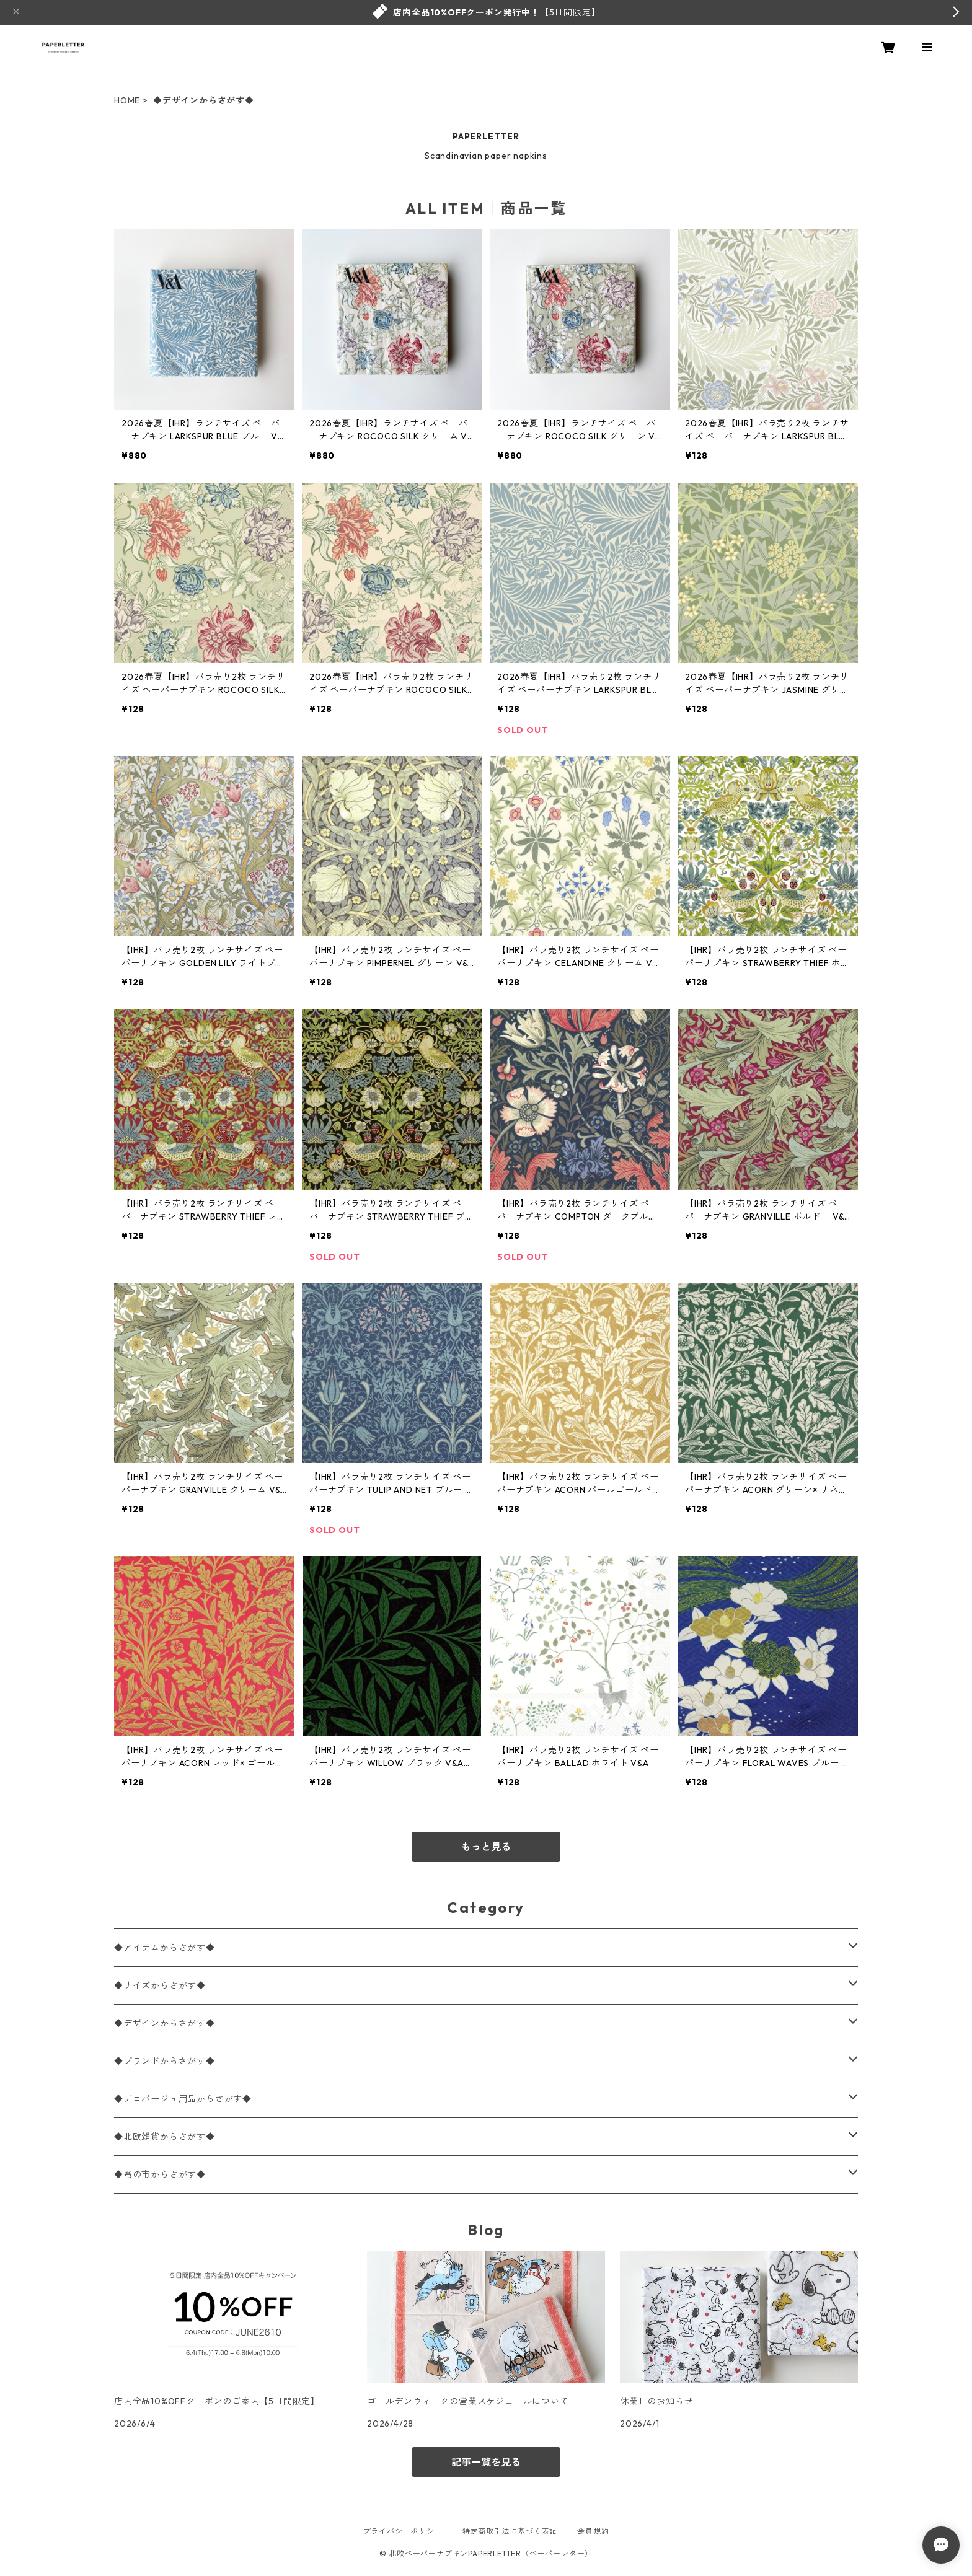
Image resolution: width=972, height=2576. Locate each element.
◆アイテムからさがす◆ (164, 1947)
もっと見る (486, 1846)
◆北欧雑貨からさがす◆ (164, 2136)
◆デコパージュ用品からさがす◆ (183, 2098)
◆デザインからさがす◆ (164, 2023)
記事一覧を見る (486, 2462)
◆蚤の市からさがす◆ (160, 2174)
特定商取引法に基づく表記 (510, 2531)
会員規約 (593, 2531)
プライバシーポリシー (403, 2531)
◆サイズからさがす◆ (160, 1985)
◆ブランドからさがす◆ (164, 2061)
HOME (127, 100)
